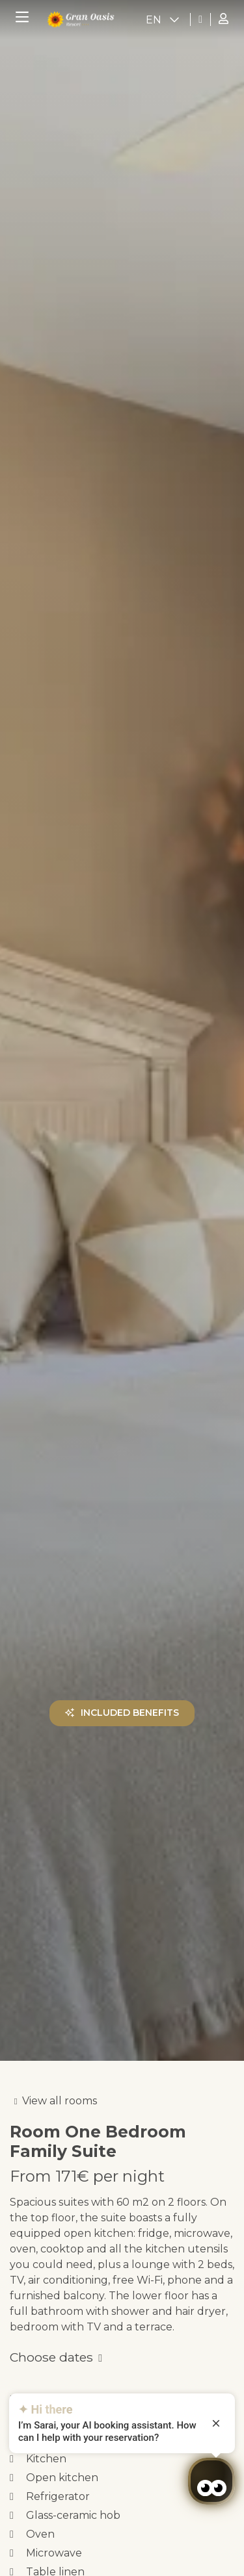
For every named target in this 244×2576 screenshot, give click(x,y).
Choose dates (51, 2357)
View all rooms (59, 2101)
